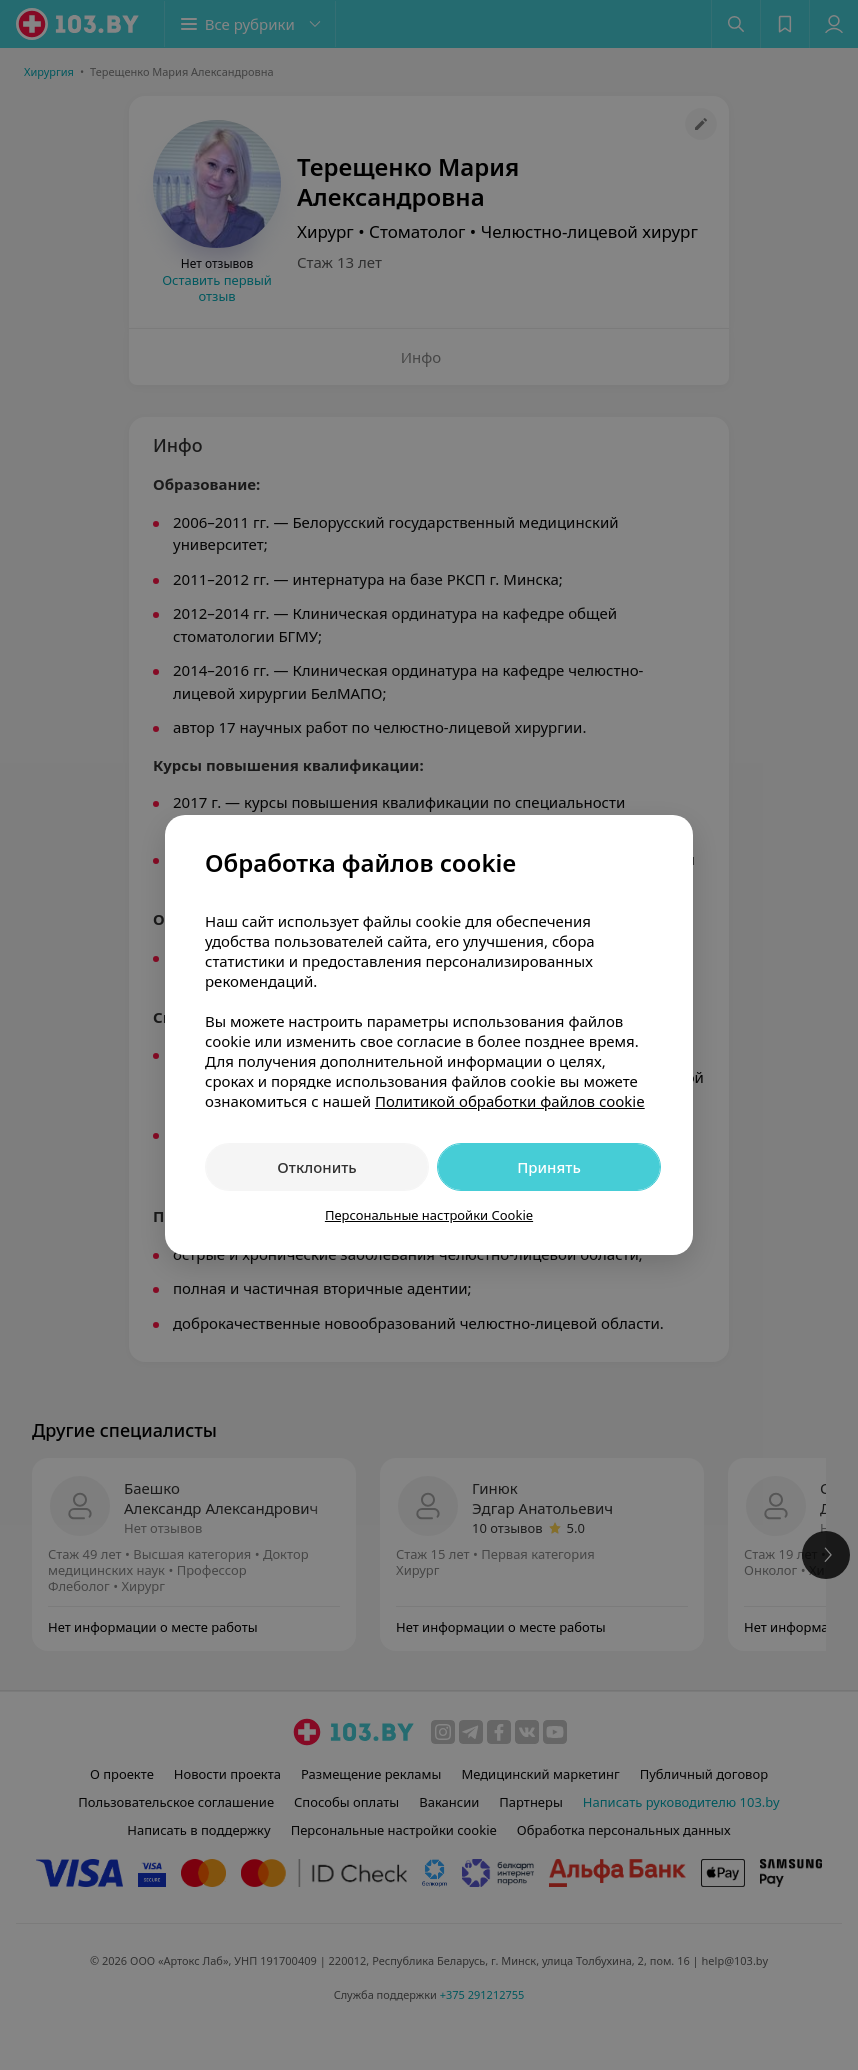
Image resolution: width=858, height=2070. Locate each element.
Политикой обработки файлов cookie (510, 1101)
